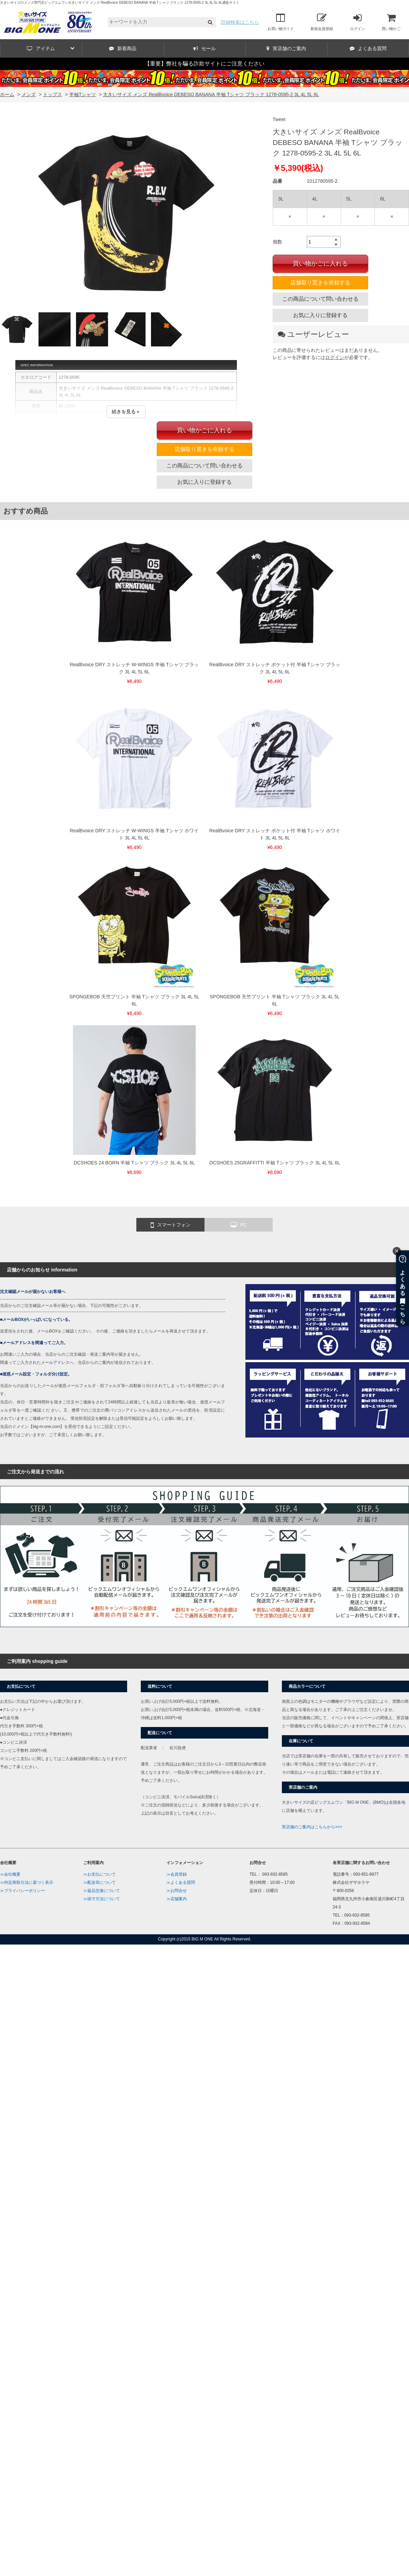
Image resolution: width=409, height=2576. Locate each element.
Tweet (279, 119)
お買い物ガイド (281, 22)
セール (204, 48)
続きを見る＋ (126, 411)
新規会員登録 (321, 22)
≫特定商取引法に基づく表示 (26, 1882)
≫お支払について (99, 1874)
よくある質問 (368, 48)
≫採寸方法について (101, 1898)
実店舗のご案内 (286, 48)
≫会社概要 (10, 1874)
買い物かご (391, 22)
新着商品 (122, 48)
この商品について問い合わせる (320, 299)
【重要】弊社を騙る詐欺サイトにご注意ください (204, 63)
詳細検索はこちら (240, 22)
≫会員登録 (176, 1874)
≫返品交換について (101, 1890)
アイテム (50, 48)
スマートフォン (171, 1225)
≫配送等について (99, 1882)
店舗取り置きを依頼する (320, 282)
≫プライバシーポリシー (22, 1890)
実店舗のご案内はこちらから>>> (312, 1827)
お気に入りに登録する (320, 315)
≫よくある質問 (180, 1882)
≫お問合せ (176, 1890)
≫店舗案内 (176, 1898)
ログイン (357, 22)
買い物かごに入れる (320, 263)
